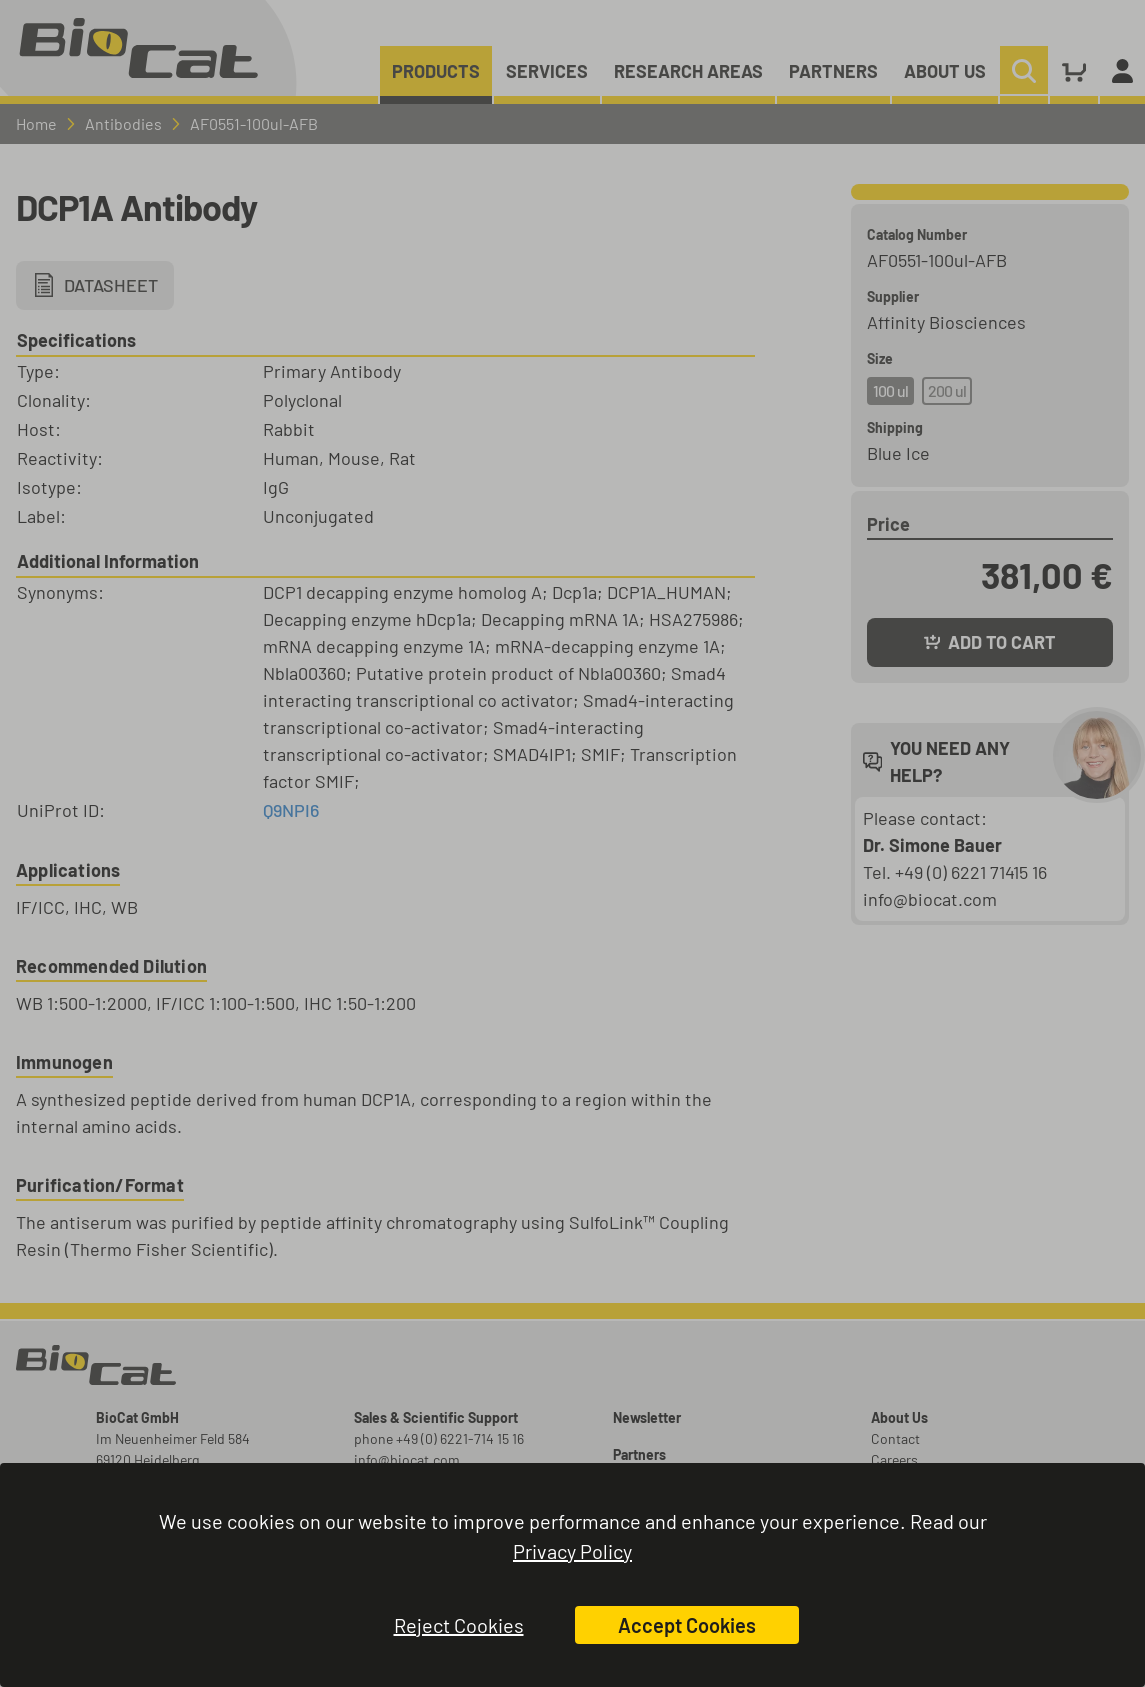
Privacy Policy (572, 1551)
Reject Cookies (459, 1625)
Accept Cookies (687, 1625)
